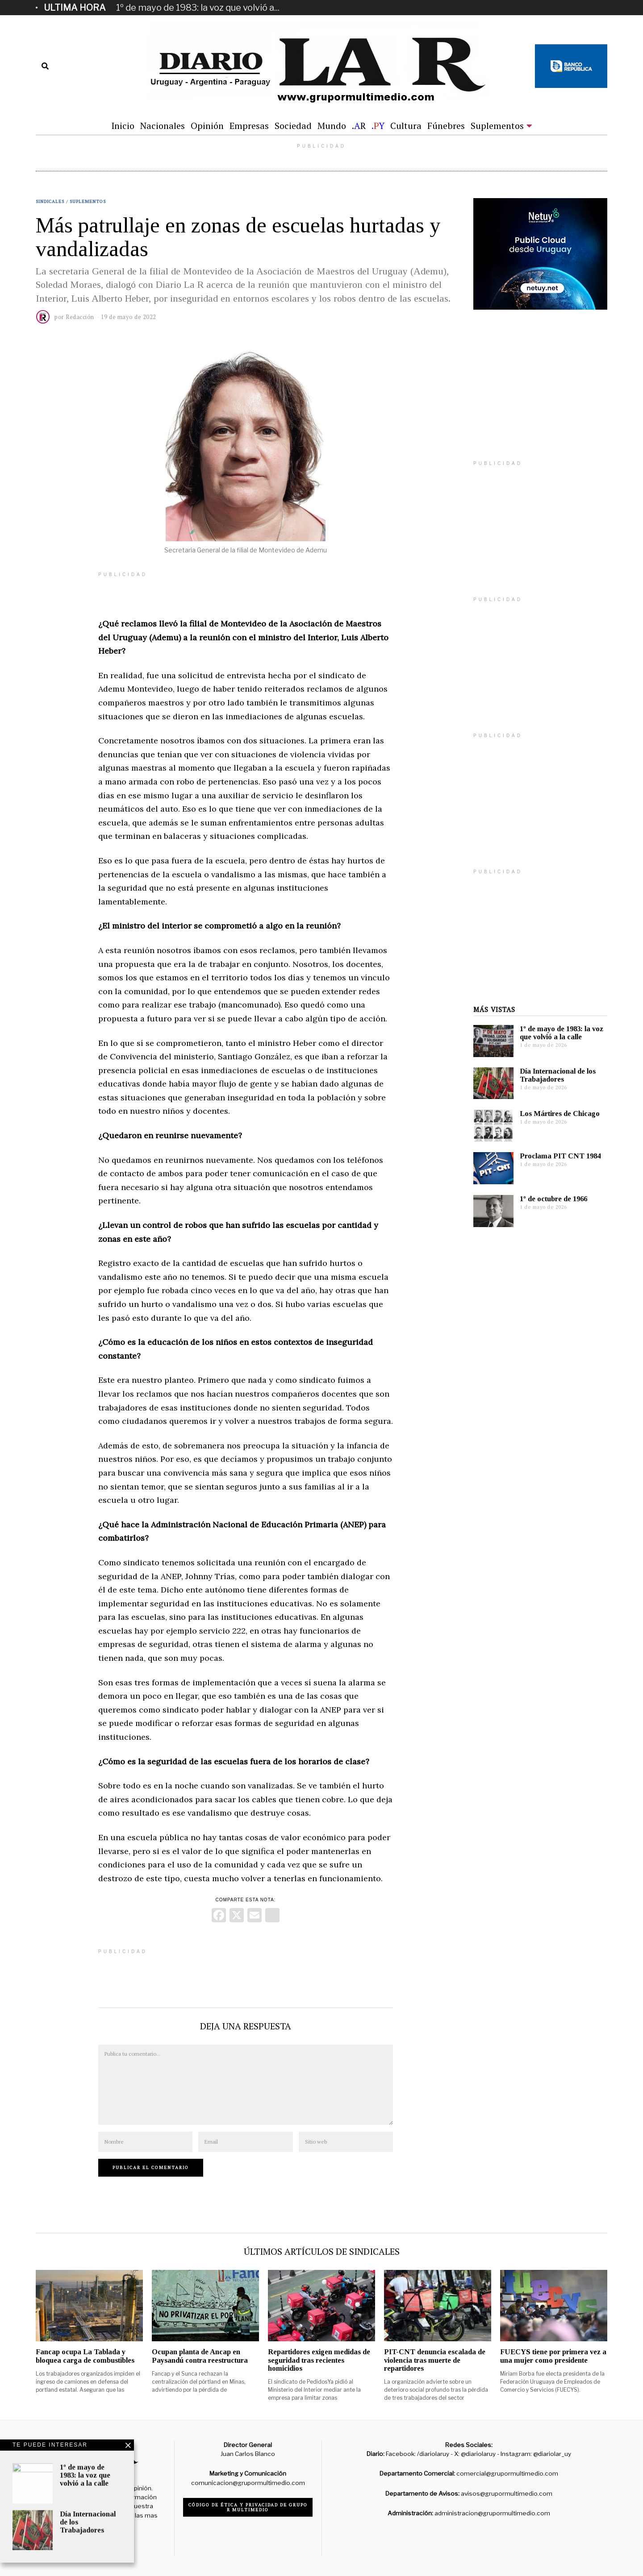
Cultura (406, 126)
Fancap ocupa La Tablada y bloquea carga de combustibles (85, 2356)
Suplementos (497, 126)
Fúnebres (446, 126)
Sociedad (293, 126)
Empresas (249, 126)
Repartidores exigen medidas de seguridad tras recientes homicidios (319, 2360)
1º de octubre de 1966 (553, 1199)
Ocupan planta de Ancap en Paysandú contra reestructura (200, 2356)
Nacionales (162, 126)
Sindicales (50, 201)
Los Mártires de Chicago (560, 1113)
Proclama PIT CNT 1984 (560, 1156)
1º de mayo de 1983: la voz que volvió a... (198, 7)
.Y (378, 126)
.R (359, 126)
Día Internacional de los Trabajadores (558, 1075)
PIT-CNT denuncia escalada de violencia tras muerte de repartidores (434, 2360)
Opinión (207, 126)
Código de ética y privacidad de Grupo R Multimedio (248, 2507)
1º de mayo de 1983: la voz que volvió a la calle (561, 1033)
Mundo (331, 126)
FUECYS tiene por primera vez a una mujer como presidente (553, 2356)
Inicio (122, 126)
